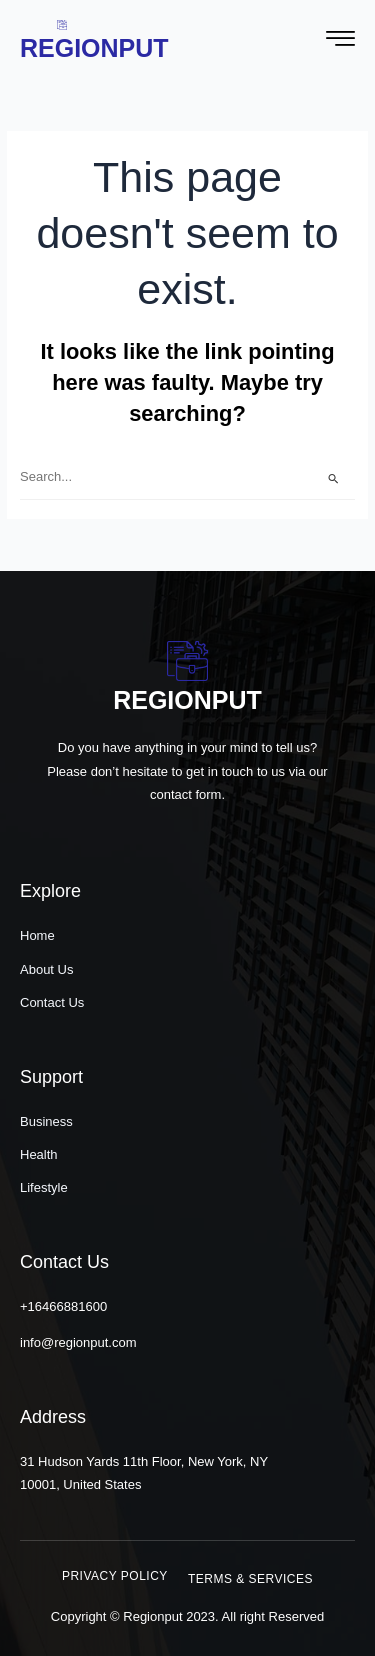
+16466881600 (63, 1306)
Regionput (94, 48)
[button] (115, 1576)
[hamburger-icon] (340, 41)
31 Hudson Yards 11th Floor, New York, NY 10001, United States (144, 1473)
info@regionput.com (78, 1342)
